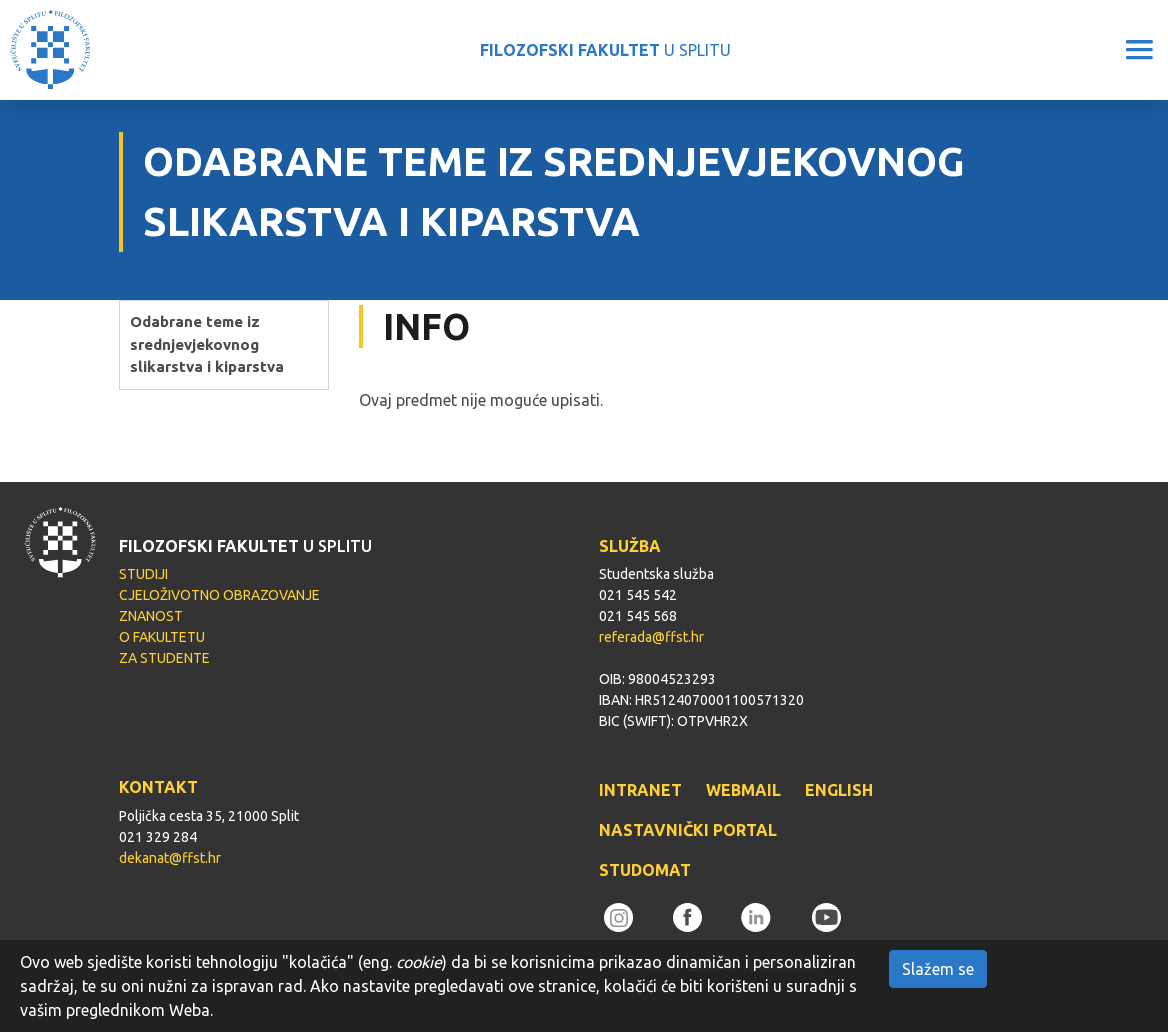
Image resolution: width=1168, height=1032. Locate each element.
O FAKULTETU (162, 637)
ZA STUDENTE (164, 658)
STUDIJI (143, 574)
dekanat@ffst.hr (170, 858)
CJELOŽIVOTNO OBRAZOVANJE (219, 595)
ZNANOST (151, 616)
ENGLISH (839, 790)
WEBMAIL (743, 790)
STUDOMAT (645, 870)
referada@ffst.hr (651, 637)
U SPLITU (605, 50)
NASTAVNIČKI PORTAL (688, 830)
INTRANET (640, 790)
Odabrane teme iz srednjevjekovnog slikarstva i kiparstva (207, 344)
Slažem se (938, 969)
